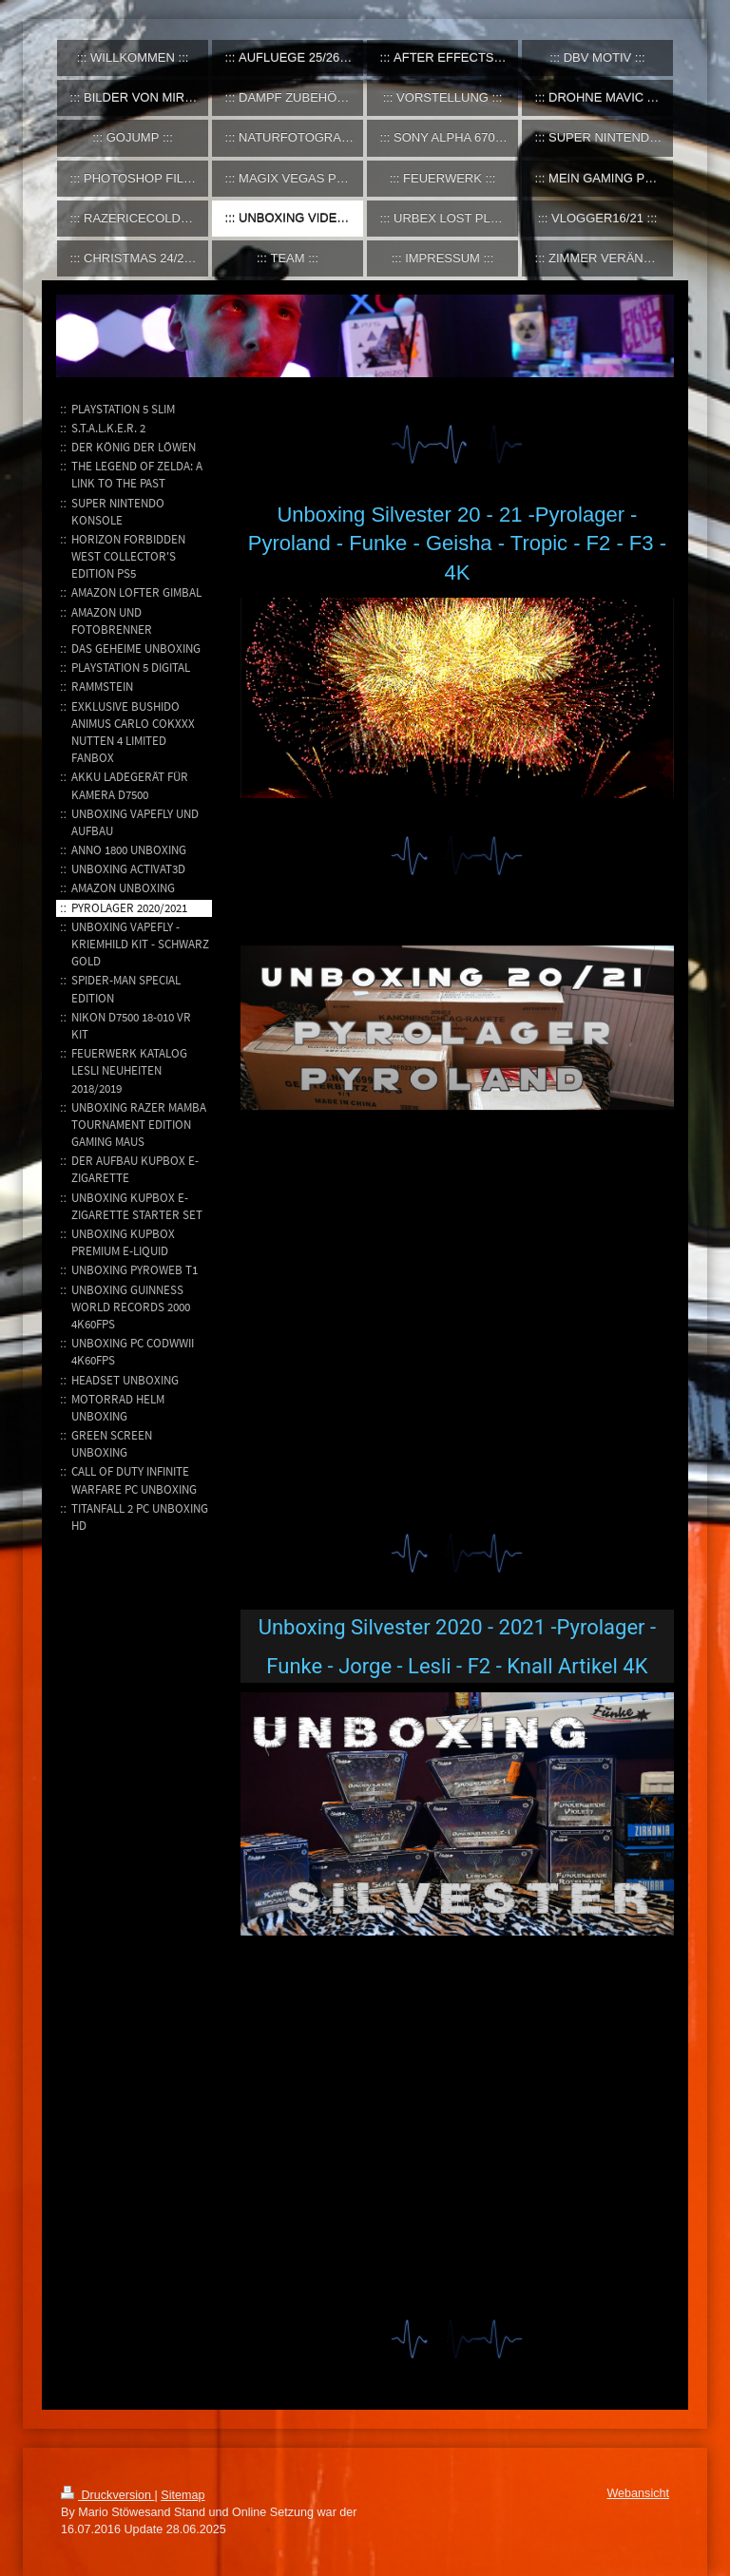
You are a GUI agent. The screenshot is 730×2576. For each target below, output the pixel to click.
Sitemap (182, 2495)
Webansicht (637, 2493)
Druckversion (107, 2495)
